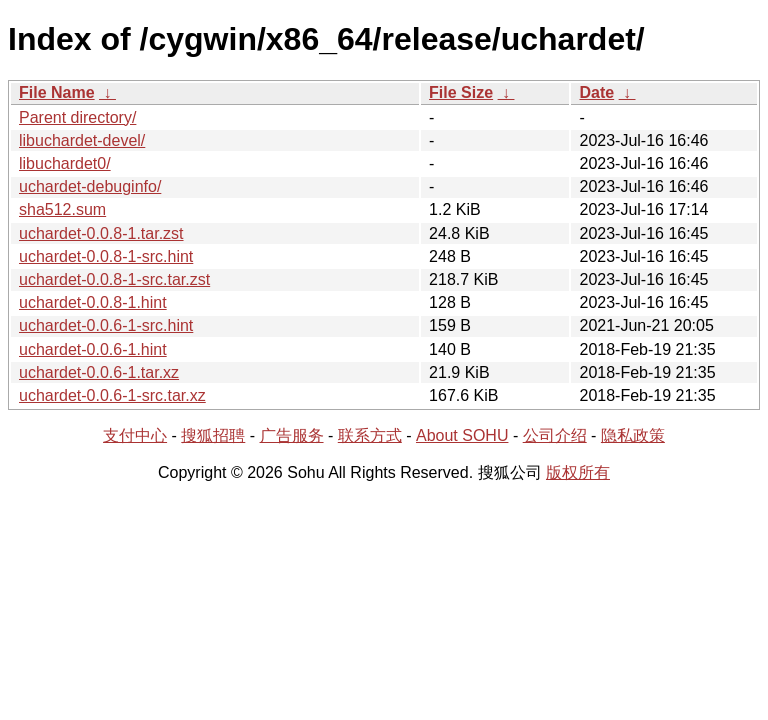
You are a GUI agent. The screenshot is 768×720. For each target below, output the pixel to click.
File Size (461, 92)
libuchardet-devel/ (82, 140)
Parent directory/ (77, 117)
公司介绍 (555, 435)
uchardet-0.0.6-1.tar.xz (99, 372)
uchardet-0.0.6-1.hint (93, 349)
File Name (57, 92)
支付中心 (135, 435)
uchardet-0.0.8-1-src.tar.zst (114, 279)
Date (596, 92)
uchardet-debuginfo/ (90, 186)
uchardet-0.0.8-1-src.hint (106, 256)
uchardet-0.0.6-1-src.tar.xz (112, 395)
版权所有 (578, 472)
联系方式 (370, 435)
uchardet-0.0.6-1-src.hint (106, 325)
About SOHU (462, 435)
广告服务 (292, 435)
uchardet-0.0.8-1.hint (93, 302)
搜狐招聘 (213, 435)
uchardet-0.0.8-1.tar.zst (101, 233)
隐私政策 (633, 435)
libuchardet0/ (65, 163)
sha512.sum (62, 209)
